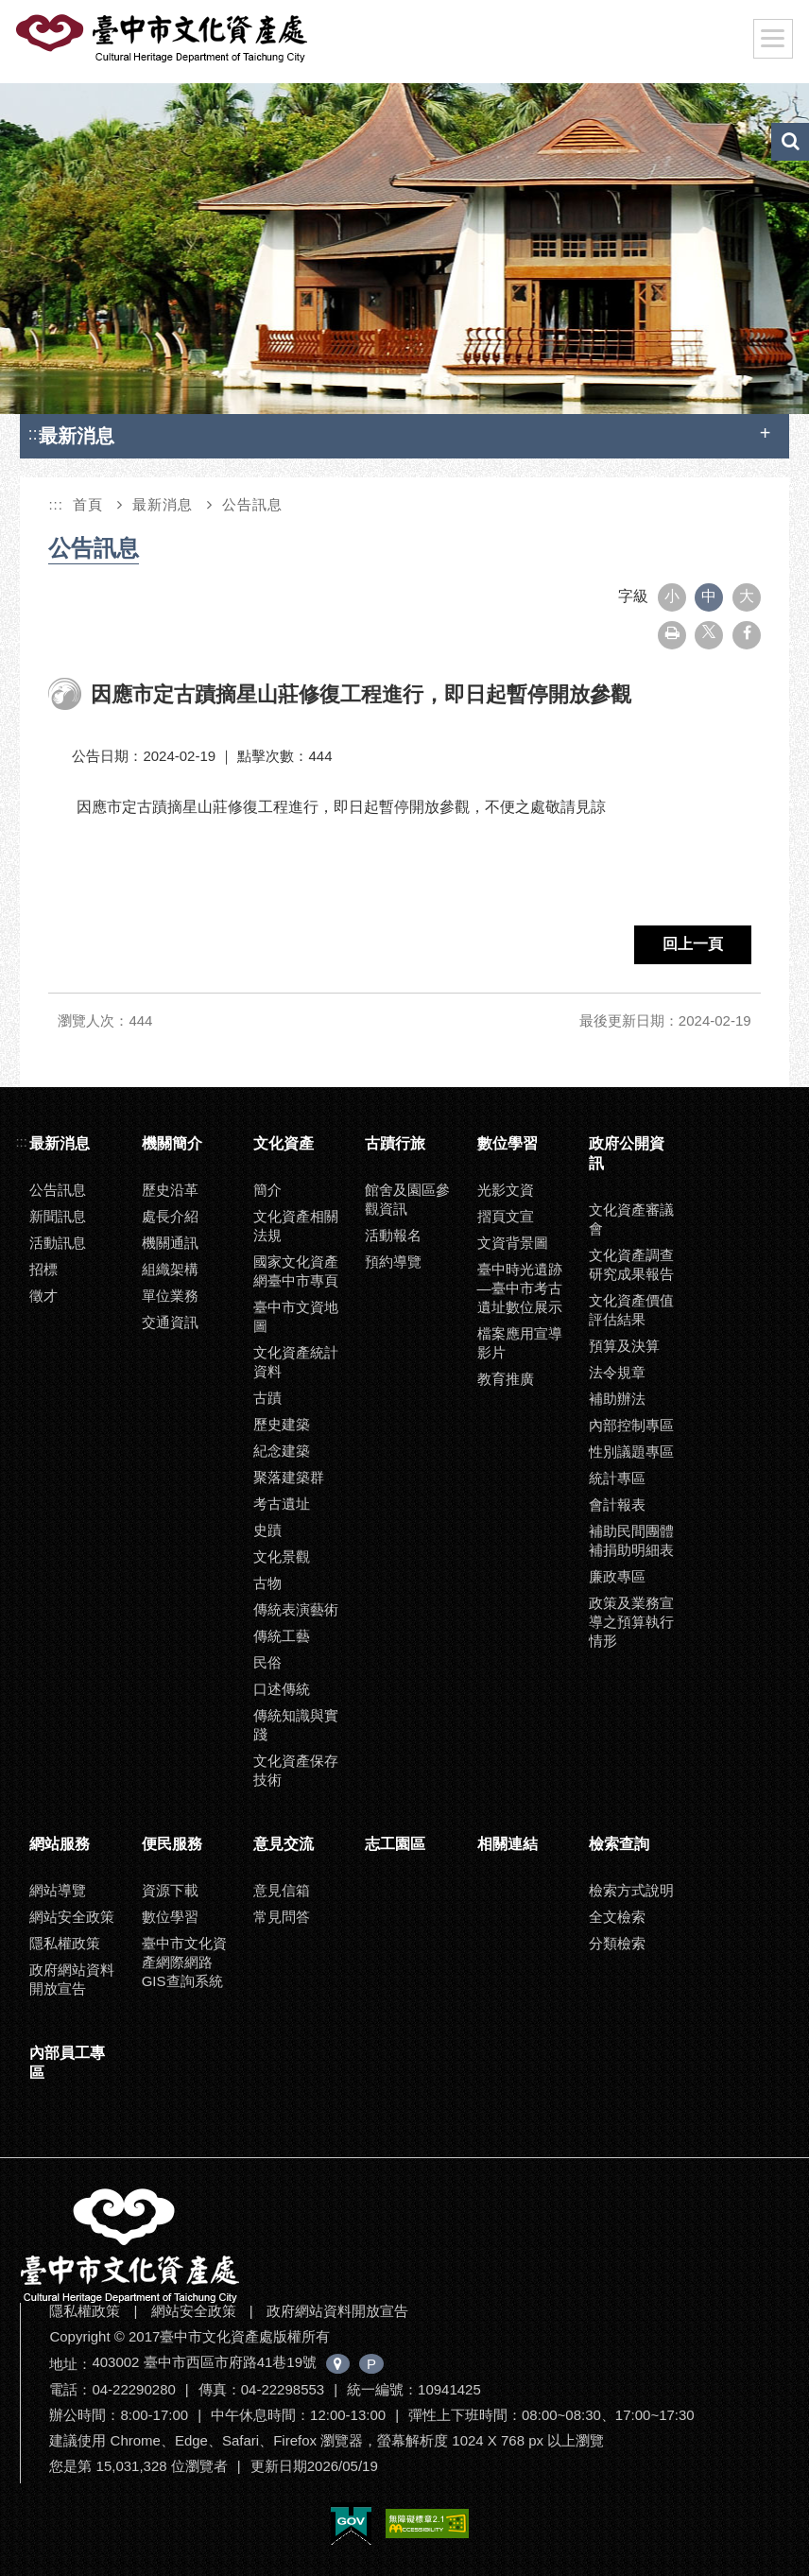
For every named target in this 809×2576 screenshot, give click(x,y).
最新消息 (162, 504)
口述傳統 (281, 1689)
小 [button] (672, 596)
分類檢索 (617, 1943)
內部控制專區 (631, 1425)
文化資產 (283, 1143)
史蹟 (267, 1530)
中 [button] (708, 596)
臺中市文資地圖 (295, 1316)
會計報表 (617, 1504)
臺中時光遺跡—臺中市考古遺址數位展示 (519, 1288)
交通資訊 (170, 1322)
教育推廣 (505, 1379)
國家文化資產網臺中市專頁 (295, 1270)
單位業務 (170, 1296)
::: (35, 433)
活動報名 (393, 1235)
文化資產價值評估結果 (631, 1309)
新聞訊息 (57, 1216)
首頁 (88, 504)
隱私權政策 (64, 1943)
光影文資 (505, 1190)
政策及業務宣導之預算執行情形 (631, 1622)
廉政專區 (617, 1576)
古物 (267, 1583)
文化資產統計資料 (295, 1361)
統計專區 (617, 1478)
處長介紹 (170, 1216)
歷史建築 (281, 1424)
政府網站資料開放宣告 (71, 1979)
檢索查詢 (619, 1844)
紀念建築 (281, 1451)
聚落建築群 (288, 1477)
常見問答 (281, 1917)
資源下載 (170, 1890)
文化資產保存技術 (295, 1770)
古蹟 (267, 1398)
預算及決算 (624, 1346)
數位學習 (507, 1143)
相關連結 (507, 1844)
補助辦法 (617, 1399)
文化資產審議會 (631, 1219)
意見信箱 (281, 1890)
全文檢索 (617, 1917)
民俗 (267, 1662)
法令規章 (617, 1372)
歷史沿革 (170, 1190)
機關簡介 (172, 1143)
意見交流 (283, 1844)
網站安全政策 (71, 1917)
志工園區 (395, 1844)
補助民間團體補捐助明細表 (631, 1540)
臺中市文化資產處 (163, 38)
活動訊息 (57, 1243)
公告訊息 (252, 504)
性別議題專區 (631, 1452)
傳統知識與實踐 (295, 1724)
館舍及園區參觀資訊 (407, 1199)
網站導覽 (57, 1890)
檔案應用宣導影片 (519, 1342)
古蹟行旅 (395, 1143)
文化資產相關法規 (295, 1225)
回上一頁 (693, 944)
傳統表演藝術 (295, 1609)
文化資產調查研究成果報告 (631, 1264)
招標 (43, 1269)
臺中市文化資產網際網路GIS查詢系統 (184, 1962)
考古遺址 (281, 1503)
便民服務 (172, 1844)
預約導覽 (393, 1261)
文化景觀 (281, 1556)
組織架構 (170, 1269)
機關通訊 (170, 1243)
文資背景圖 (512, 1243)
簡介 (267, 1190)
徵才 (43, 1296)
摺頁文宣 (505, 1216)
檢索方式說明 (631, 1890)
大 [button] (746, 596)
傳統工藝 (281, 1636)
